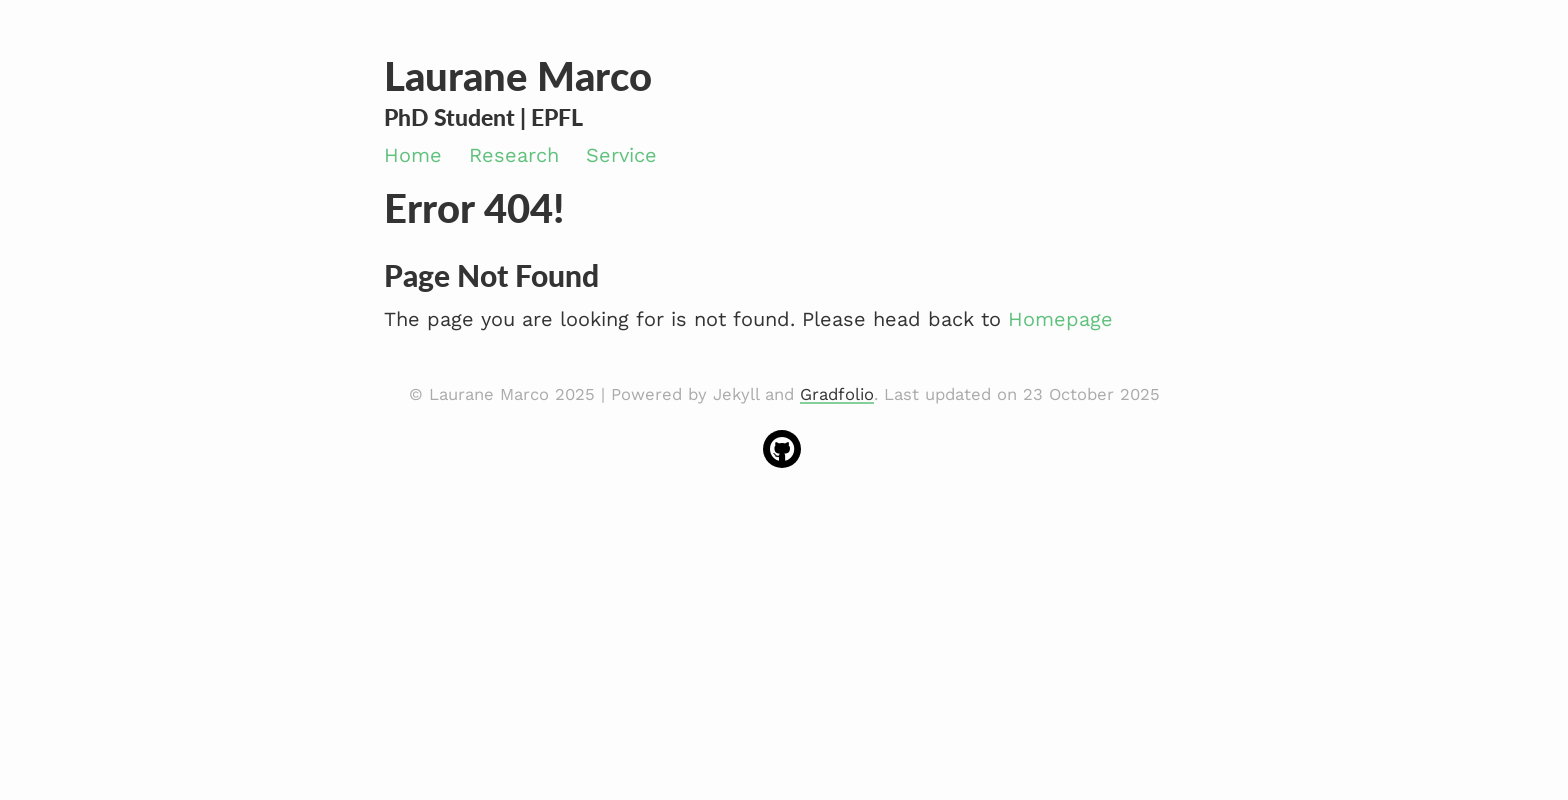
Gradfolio (837, 394)
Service (621, 155)
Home (413, 155)
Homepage (1060, 319)
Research (514, 155)
